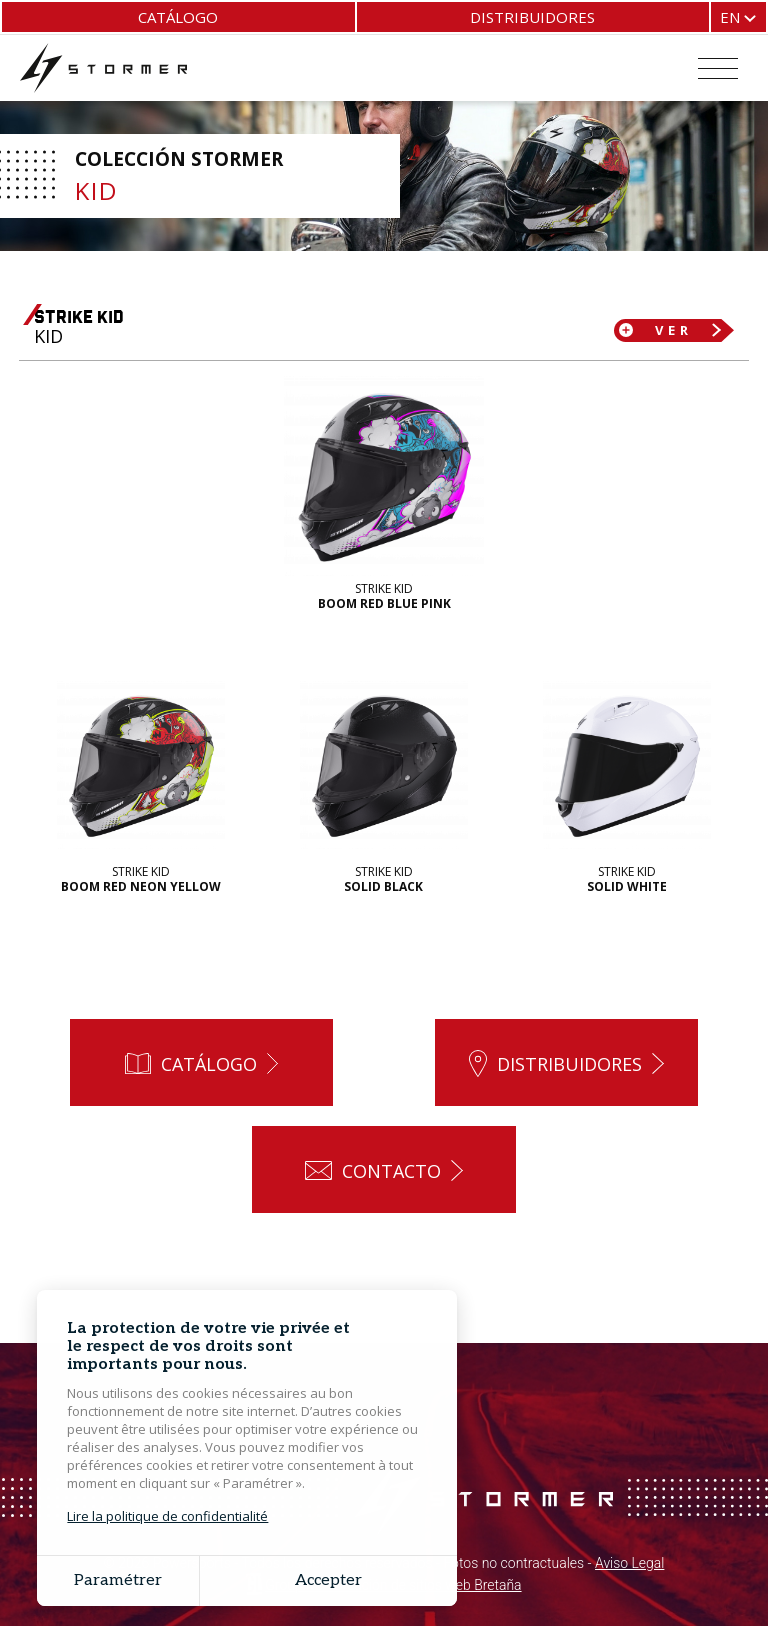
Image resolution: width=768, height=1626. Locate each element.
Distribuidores (532, 17)
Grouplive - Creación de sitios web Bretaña (393, 1586)
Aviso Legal (630, 1565)
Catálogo (178, 17)
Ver (674, 330)
